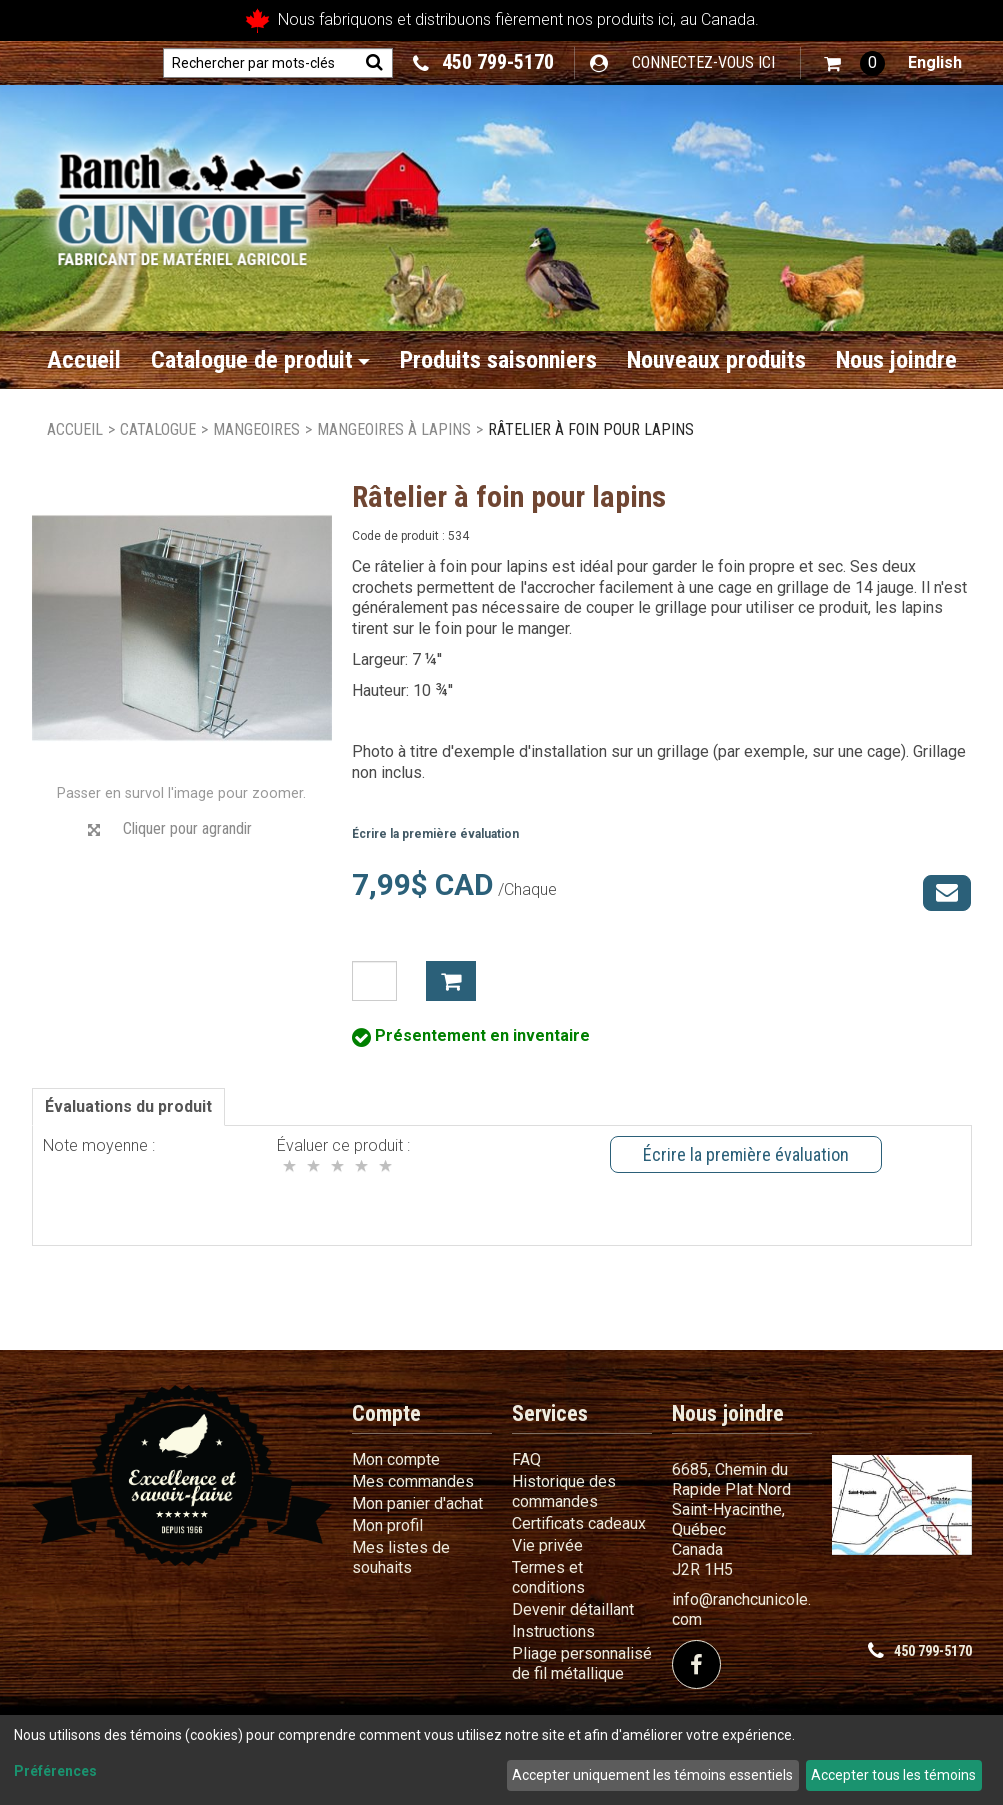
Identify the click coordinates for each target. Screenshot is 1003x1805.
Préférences (55, 1771)
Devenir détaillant (573, 1609)
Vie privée (547, 1545)
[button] (854, 63)
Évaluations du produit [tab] (128, 1106)
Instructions (553, 1631)
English (935, 62)
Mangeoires (256, 429)
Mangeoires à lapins (394, 429)
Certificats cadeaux (579, 1523)
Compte (386, 1413)
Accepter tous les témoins (893, 1775)
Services (550, 1413)
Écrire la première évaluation (435, 834)
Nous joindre (896, 360)
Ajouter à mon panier (451, 981)
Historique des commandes (564, 1491)
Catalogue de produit (260, 360)
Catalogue (158, 429)
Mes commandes (413, 1481)
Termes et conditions (548, 1577)
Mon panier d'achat (417, 1503)
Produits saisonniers (498, 360)
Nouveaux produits (716, 360)
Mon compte (396, 1459)
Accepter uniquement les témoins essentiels (652, 1775)
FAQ (526, 1459)
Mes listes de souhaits (401, 1557)
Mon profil (387, 1525)
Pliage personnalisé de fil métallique (582, 1663)
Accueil (84, 360)
